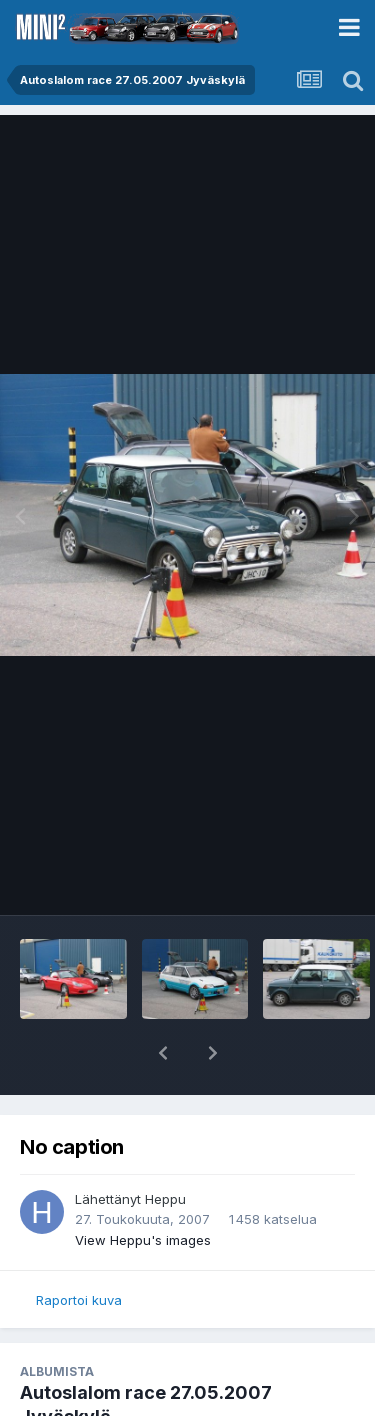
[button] (163, 1053)
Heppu (165, 1199)
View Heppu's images (143, 1240)
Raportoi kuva (79, 1300)
